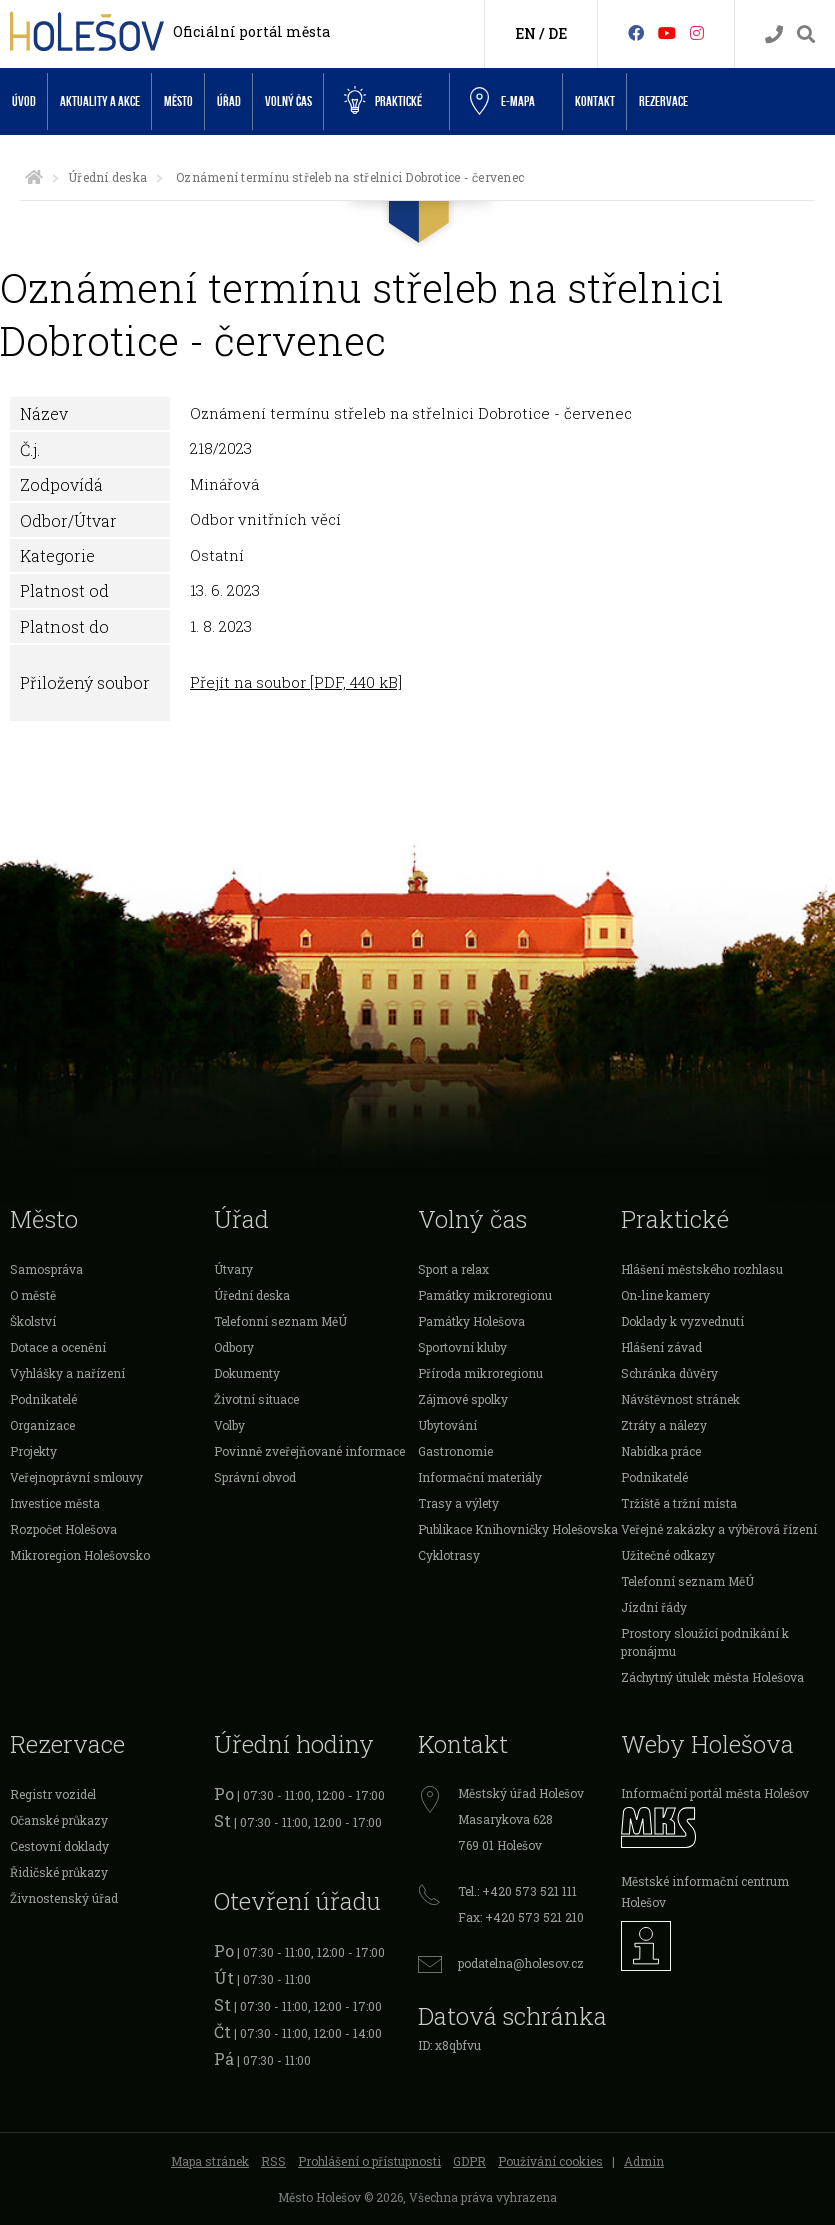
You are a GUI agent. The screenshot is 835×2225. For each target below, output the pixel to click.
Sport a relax (453, 1269)
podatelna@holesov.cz (521, 1963)
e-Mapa (502, 102)
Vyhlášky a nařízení (67, 1373)
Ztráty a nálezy (664, 1425)
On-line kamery (665, 1295)
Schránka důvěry (669, 1373)
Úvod (24, 101)
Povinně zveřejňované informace (309, 1451)
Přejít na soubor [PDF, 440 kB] (296, 682)
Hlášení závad (661, 1347)
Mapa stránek (210, 2161)
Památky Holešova (471, 1321)
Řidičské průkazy (59, 1872)
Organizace (42, 1425)
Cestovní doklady (59, 1846)
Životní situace (256, 1399)
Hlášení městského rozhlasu (702, 1269)
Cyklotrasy (449, 1555)
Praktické (383, 101)
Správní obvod (255, 1477)
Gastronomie (455, 1451)
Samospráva (46, 1269)
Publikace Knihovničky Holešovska (518, 1529)
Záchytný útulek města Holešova (712, 1677)
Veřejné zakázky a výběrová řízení (719, 1529)
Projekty (33, 1451)
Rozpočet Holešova (63, 1529)
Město (178, 101)
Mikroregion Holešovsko (80, 1555)
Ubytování (447, 1425)
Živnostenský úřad (64, 1898)
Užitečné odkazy (668, 1555)
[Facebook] (636, 32)
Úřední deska (107, 177)
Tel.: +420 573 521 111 (517, 1891)
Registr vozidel (53, 1794)
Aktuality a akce (100, 101)
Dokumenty (247, 1373)
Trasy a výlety (458, 1503)
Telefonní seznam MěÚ (280, 1321)
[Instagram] (697, 32)
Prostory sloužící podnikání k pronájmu (705, 1642)
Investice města (55, 1503)
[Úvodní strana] (34, 177)
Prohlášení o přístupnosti (369, 2161)
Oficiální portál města (251, 31)
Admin (644, 2161)
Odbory (234, 1347)
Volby (229, 1425)
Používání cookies (550, 2161)
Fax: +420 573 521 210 (521, 1917)
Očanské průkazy (59, 1820)
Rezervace (663, 101)
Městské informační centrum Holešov (705, 1891)
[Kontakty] (774, 34)
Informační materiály (480, 1477)
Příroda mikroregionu (480, 1373)
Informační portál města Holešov (715, 1793)
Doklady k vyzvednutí (682, 1321)
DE (557, 33)
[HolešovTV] (667, 32)
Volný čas (288, 101)
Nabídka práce (661, 1451)
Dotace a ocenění (58, 1347)
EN (525, 33)
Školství (33, 1321)
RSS (273, 2161)
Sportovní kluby (462, 1347)
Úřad (229, 101)
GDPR (469, 2161)
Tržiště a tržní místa (679, 1503)
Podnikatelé (43, 1399)
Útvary (233, 1269)
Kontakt (595, 101)
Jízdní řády (654, 1607)
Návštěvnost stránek (680, 1399)
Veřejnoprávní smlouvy (76, 1477)
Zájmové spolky (463, 1399)
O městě (33, 1295)
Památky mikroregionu (485, 1295)
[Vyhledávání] (806, 34)
